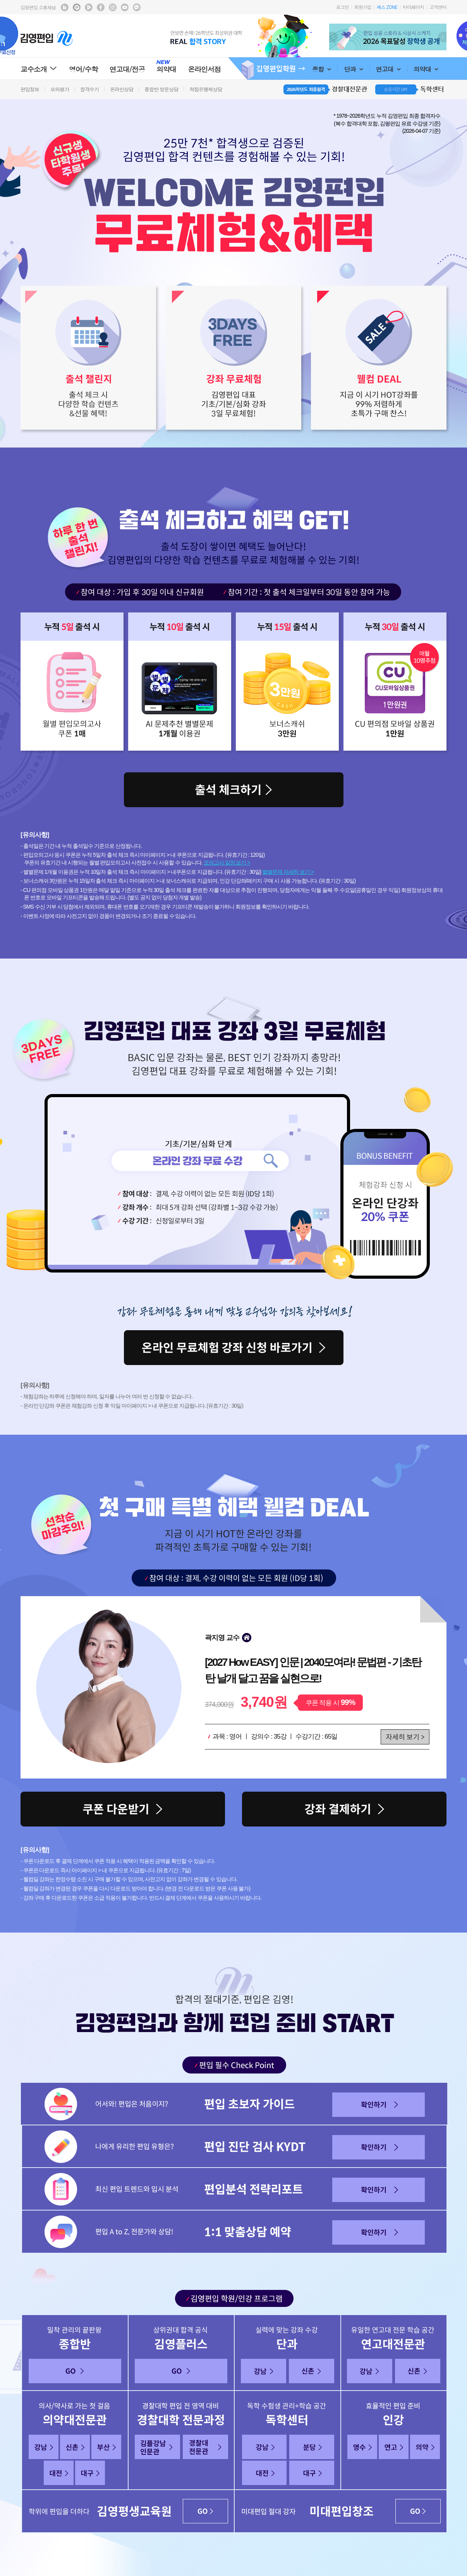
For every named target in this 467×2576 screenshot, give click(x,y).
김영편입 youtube (125, 7)
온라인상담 (121, 89)
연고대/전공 (127, 69)
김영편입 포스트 (77, 7)
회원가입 (362, 6)
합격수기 (89, 89)
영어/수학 (83, 69)
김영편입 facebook (101, 7)
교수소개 (39, 69)
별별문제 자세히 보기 (286, 872)
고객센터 (437, 6)
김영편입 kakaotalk (137, 7)
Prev (333, 37)
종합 (321, 69)
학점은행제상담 (205, 89)
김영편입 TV (89, 7)
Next (442, 37)
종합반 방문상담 (161, 89)
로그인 (342, 6)
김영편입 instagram (113, 7)
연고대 (388, 69)
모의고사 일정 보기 (225, 862)
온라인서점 (204, 69)
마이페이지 (413, 6)
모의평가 (59, 89)
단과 (353, 69)
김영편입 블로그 (65, 7)
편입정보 (30, 89)
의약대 (426, 69)
